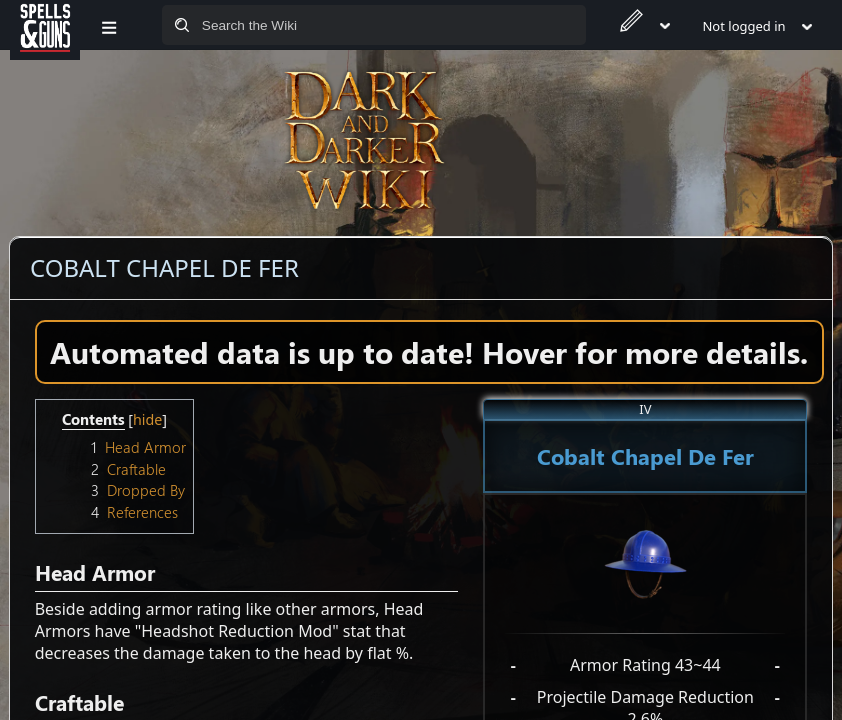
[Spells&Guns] (45, 25)
